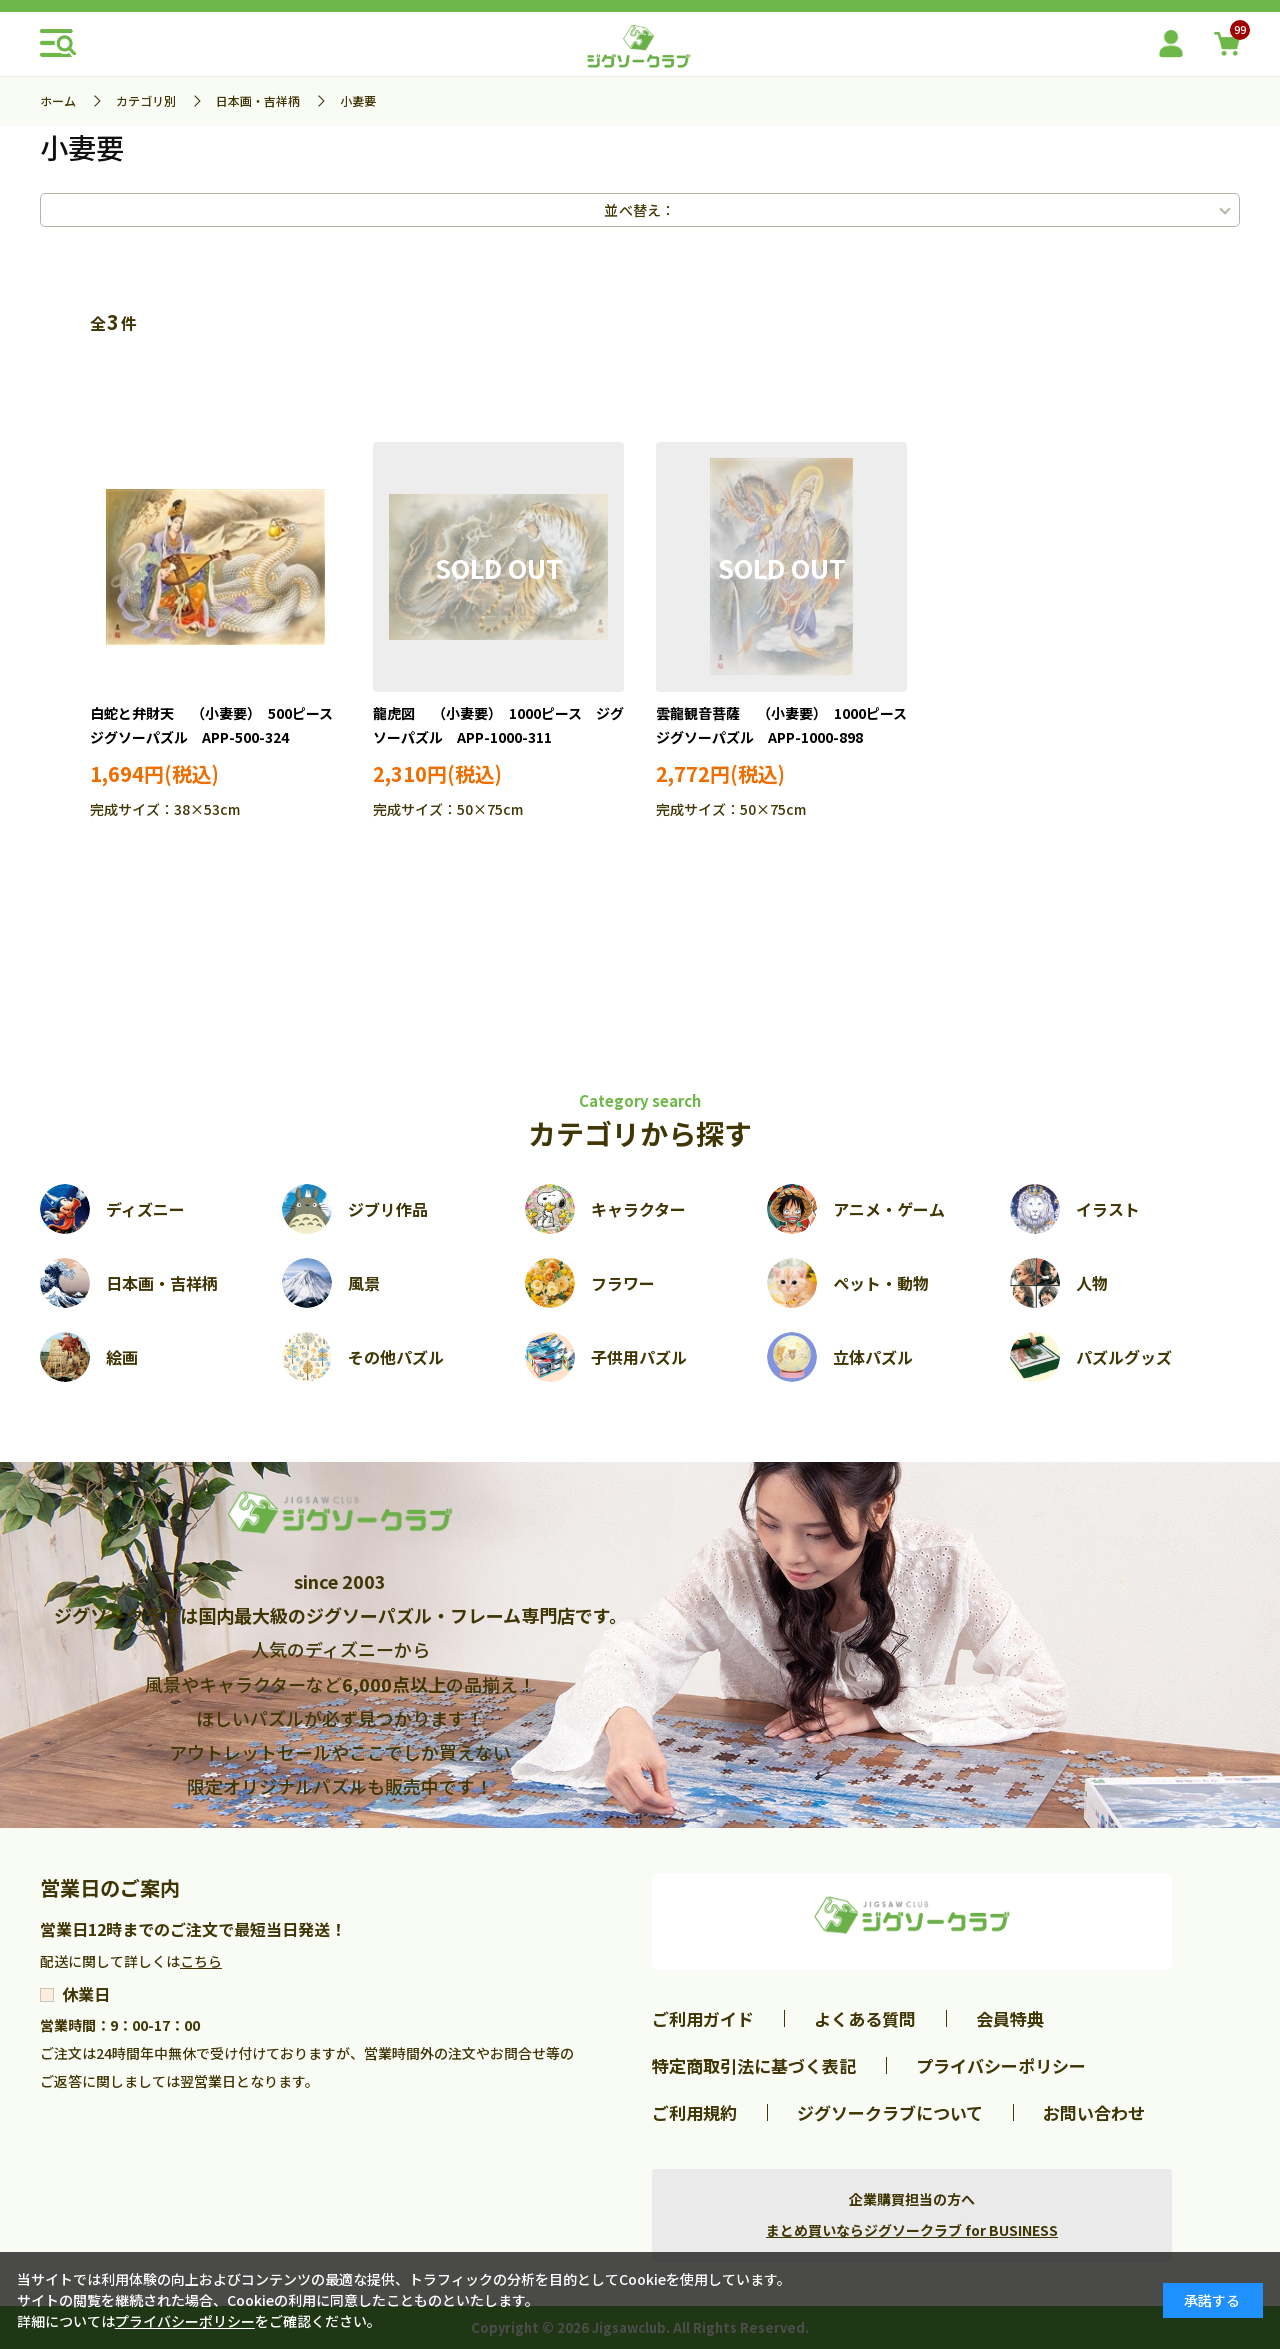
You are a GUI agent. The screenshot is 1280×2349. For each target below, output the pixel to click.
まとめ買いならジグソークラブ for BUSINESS (912, 2230)
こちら (201, 1961)
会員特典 (1010, 2018)
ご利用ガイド (703, 2018)
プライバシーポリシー (1001, 2065)
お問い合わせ (1094, 2112)
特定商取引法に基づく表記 (754, 2065)
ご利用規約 (694, 2112)
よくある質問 (865, 2018)
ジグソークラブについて (890, 2112)
